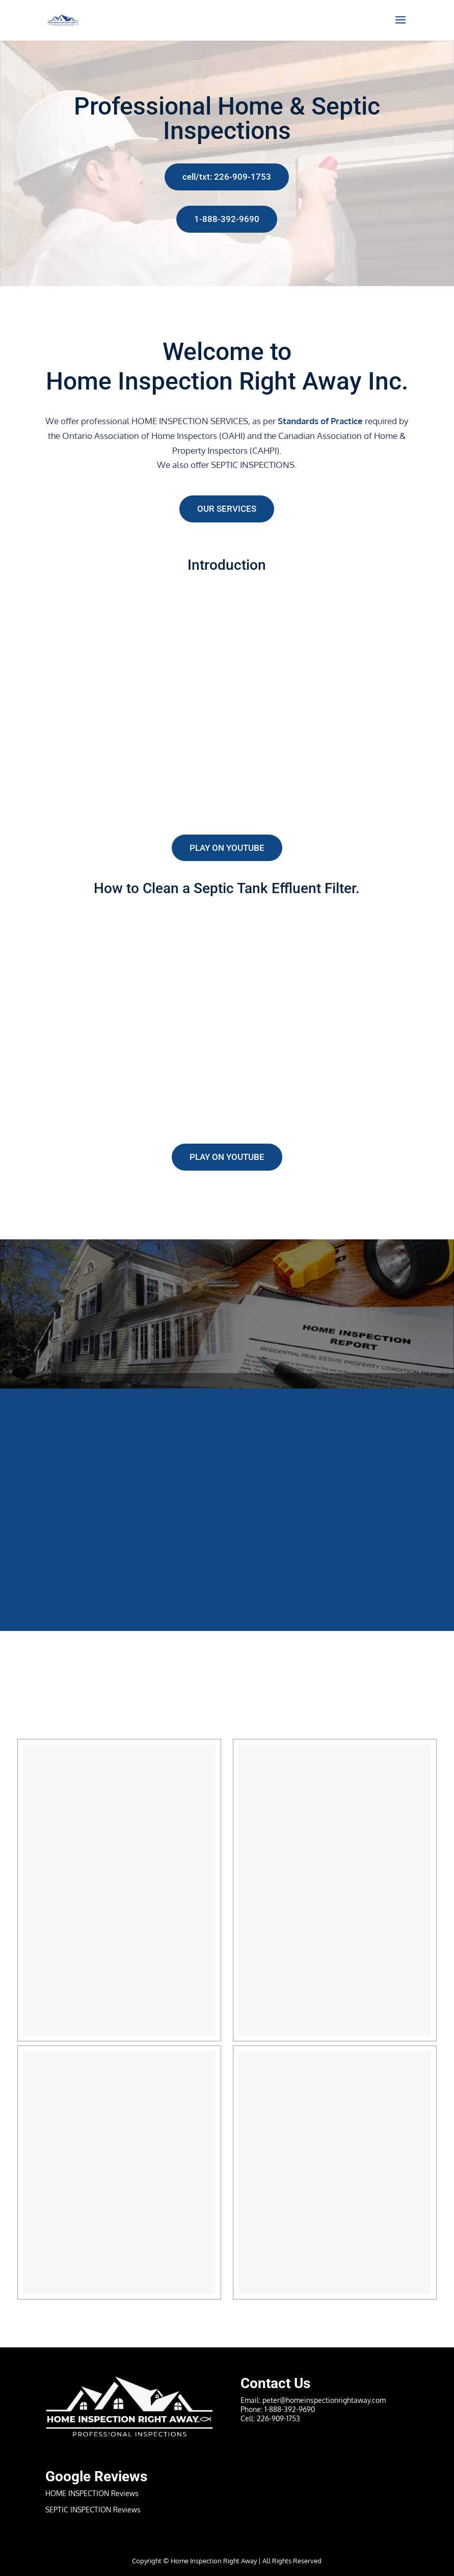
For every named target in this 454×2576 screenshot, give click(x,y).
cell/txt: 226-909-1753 (226, 177)
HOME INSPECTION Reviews (92, 2493)
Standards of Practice (320, 421)
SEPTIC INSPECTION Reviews (93, 2509)
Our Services (226, 509)
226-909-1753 (278, 2418)
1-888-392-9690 (226, 219)
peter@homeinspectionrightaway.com (324, 2400)
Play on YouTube (227, 848)
